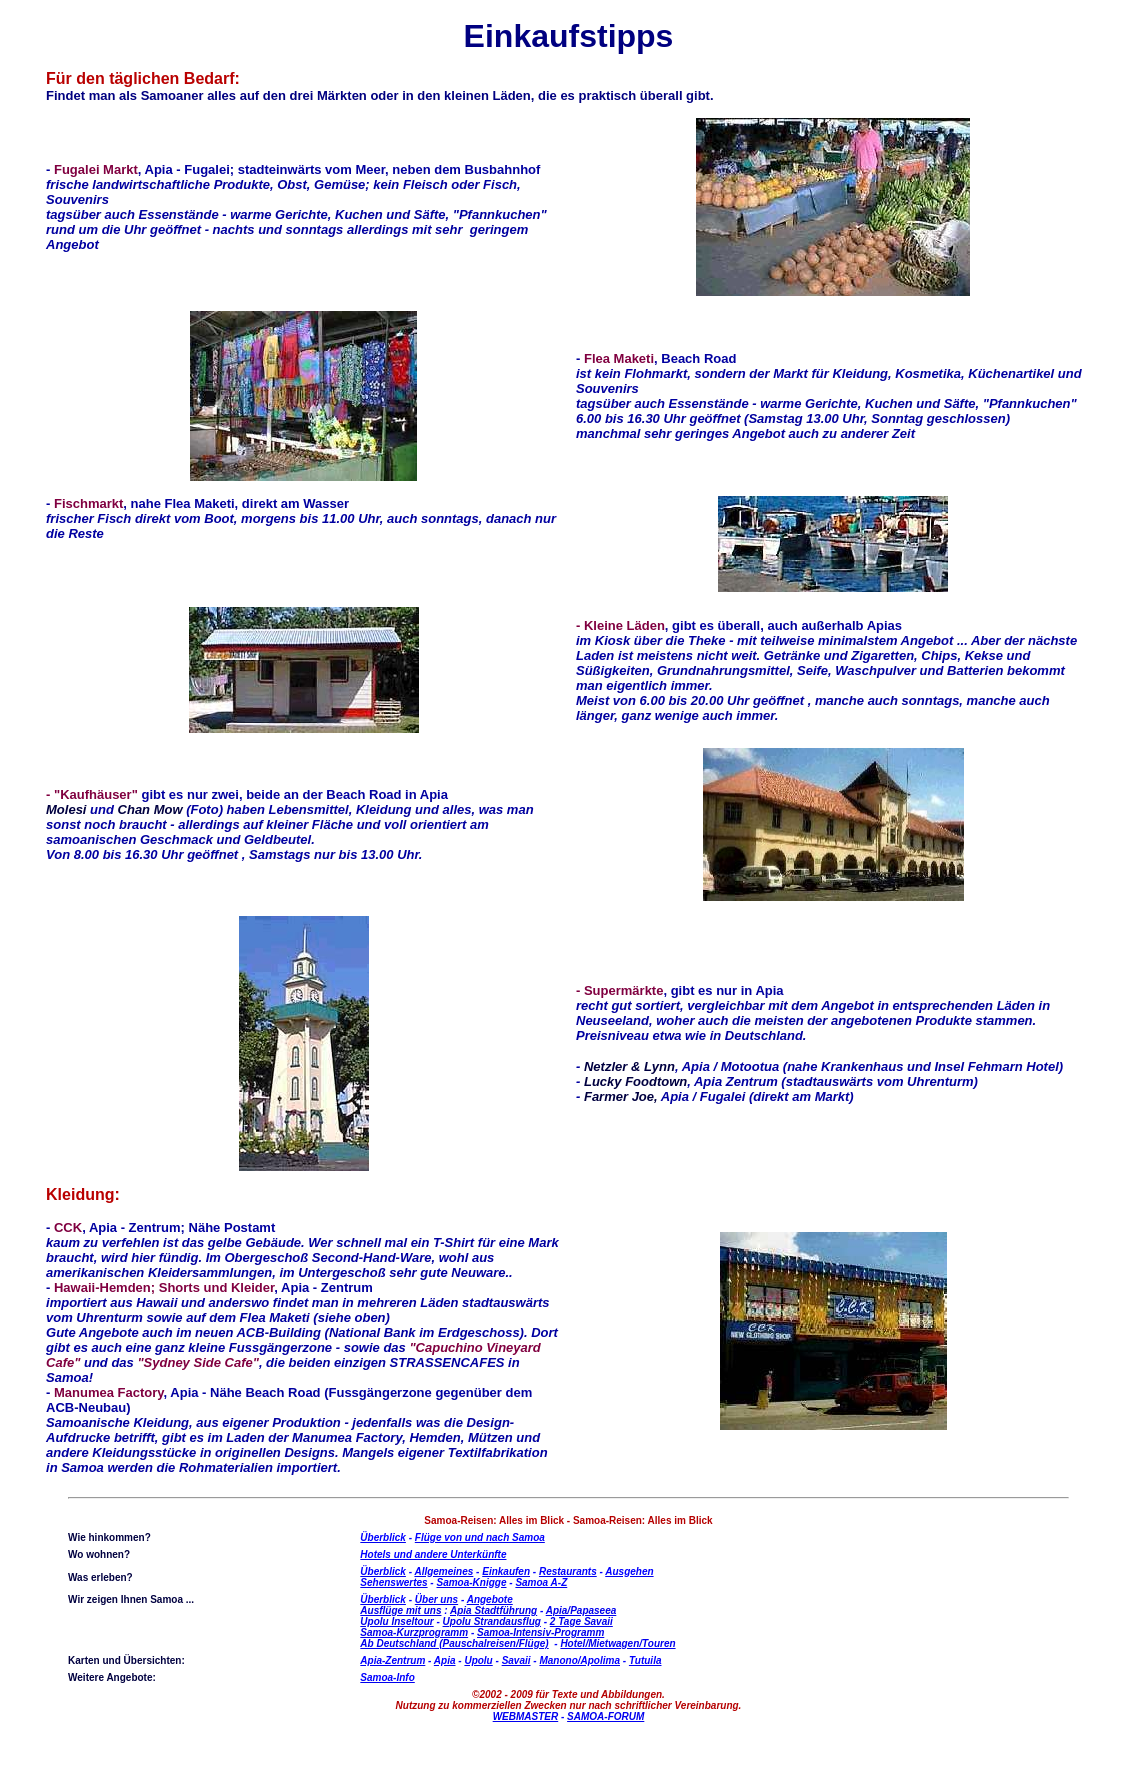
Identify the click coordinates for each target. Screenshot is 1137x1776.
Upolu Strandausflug (492, 1621)
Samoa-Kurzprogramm (414, 1632)
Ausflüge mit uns (400, 1610)
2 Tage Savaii (581, 1621)
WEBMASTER (526, 1716)
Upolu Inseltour (396, 1621)
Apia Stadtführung (493, 1610)
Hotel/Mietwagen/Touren (617, 1643)
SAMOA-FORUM (605, 1716)
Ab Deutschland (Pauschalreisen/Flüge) (454, 1643)
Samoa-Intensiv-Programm (540, 1632)
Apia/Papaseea (581, 1610)
